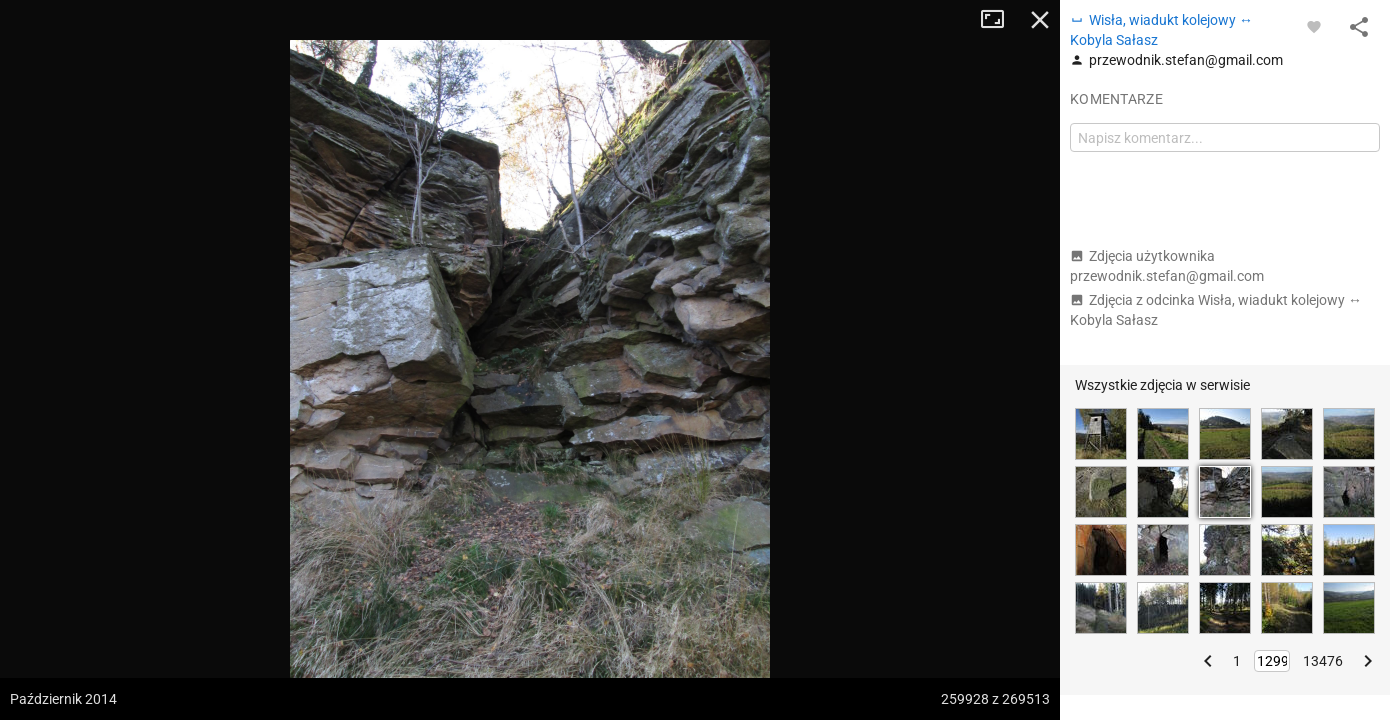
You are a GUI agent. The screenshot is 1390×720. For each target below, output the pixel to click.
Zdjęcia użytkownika (1167, 266)
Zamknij (1040, 20)
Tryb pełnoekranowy (1000, 20)
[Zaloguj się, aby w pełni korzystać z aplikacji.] (1314, 26)
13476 (1323, 661)
